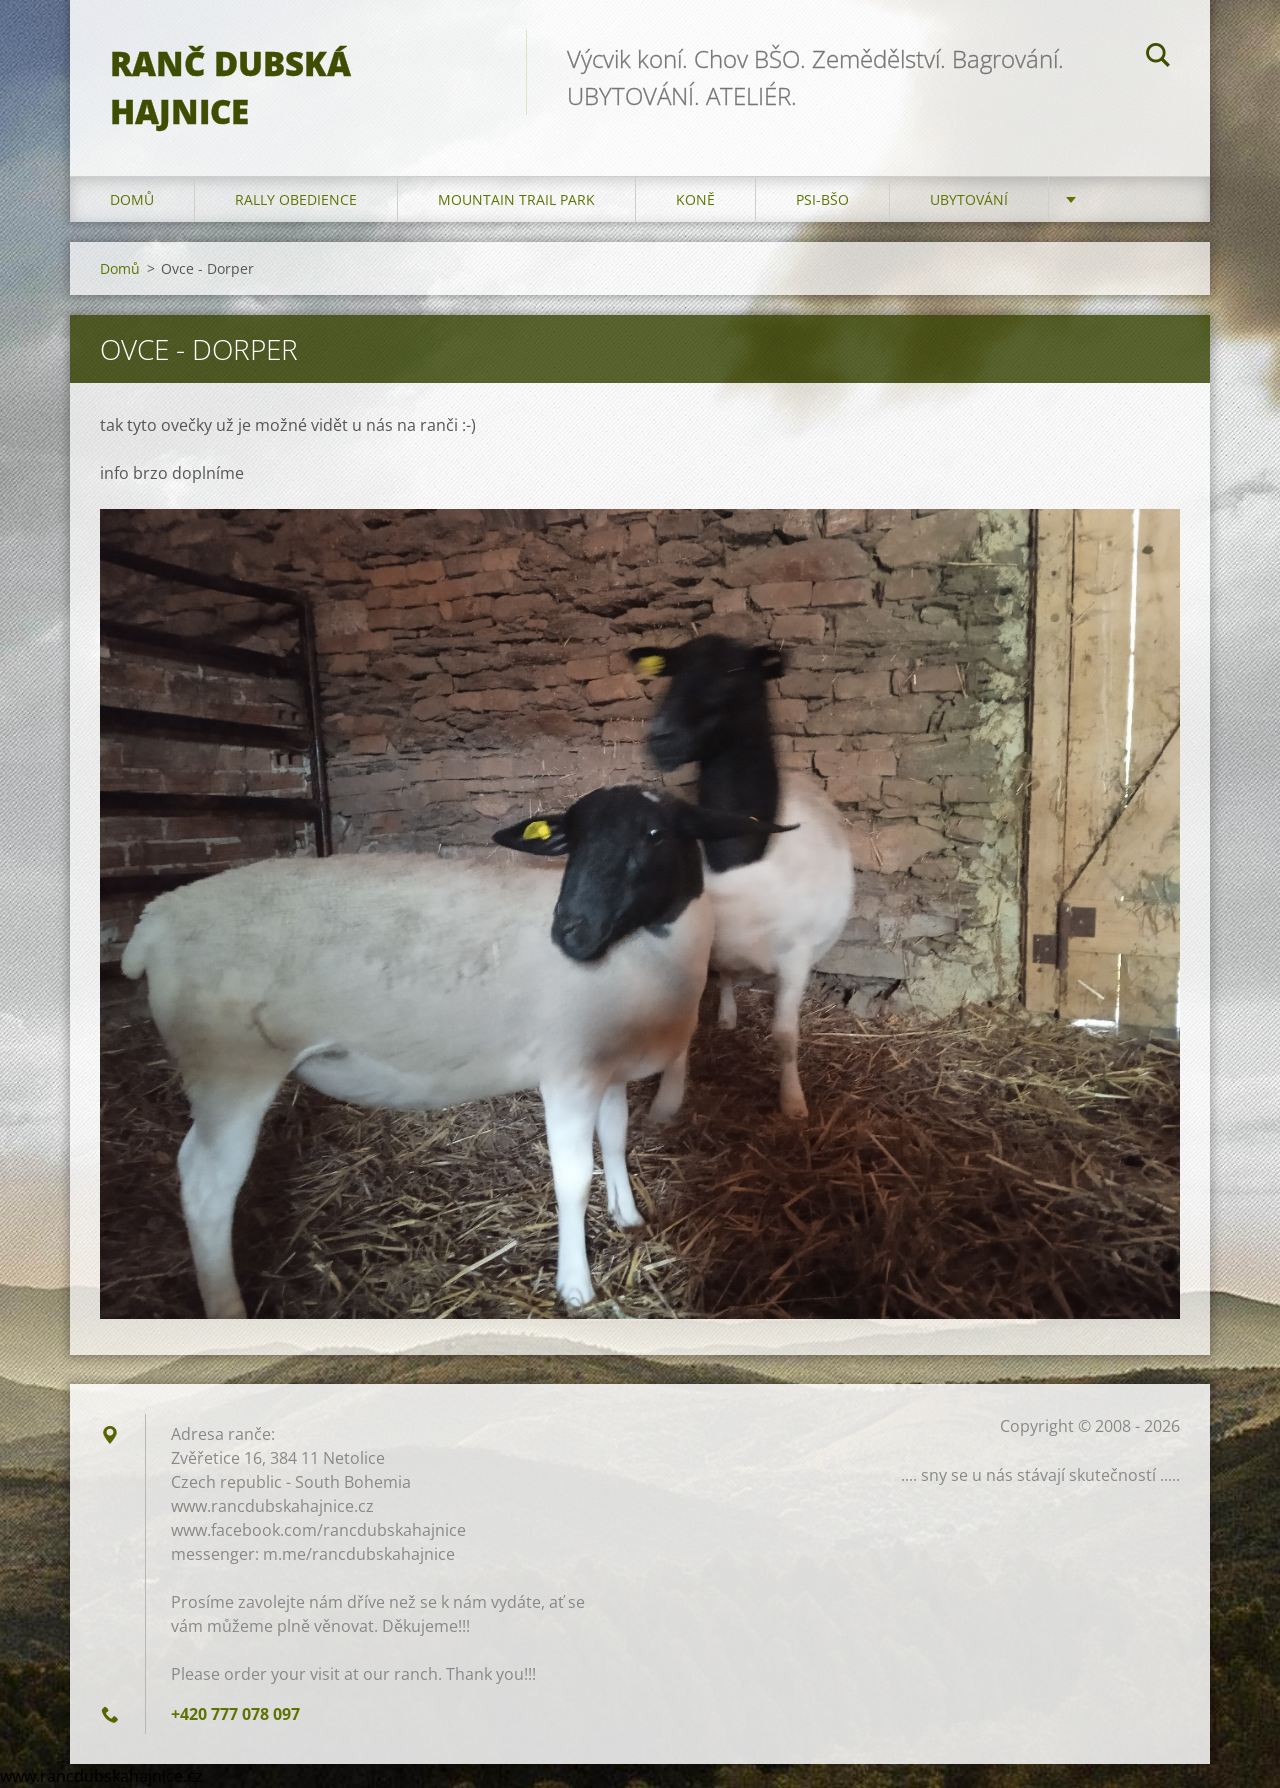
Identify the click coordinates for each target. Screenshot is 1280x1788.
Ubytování (969, 199)
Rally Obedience (296, 199)
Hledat (1158, 58)
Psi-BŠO (822, 199)
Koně (695, 199)
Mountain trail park (516, 199)
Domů (132, 199)
